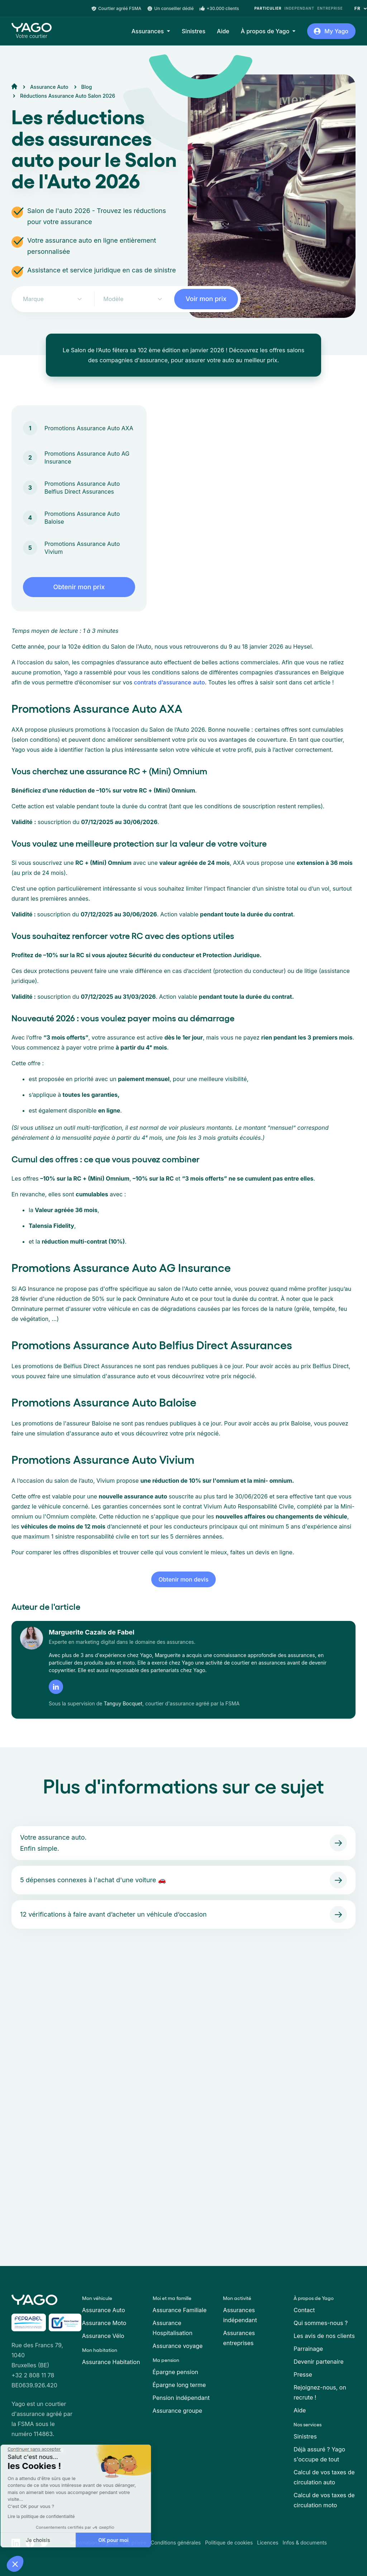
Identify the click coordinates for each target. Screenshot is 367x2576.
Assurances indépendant (240, 2315)
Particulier (268, 8)
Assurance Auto (103, 2310)
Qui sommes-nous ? (321, 2322)
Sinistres (193, 31)
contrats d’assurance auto (168, 682)
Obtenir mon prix (79, 587)
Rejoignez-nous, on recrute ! (320, 2392)
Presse (303, 2374)
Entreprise (330, 8)
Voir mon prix (206, 298)
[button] (15, 2563)
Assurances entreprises (239, 2338)
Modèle (113, 298)
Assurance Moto (104, 2322)
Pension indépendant (181, 2397)
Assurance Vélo (103, 2335)
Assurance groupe (177, 2410)
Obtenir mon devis (183, 1579)
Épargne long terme (179, 2384)
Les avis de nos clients (324, 2335)
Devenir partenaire (318, 2361)
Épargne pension (175, 2372)
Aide (223, 31)
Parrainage (308, 2348)
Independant (299, 8)
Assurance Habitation (111, 2362)
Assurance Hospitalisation (172, 2328)
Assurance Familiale (180, 2310)
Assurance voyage (178, 2345)
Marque (33, 298)
